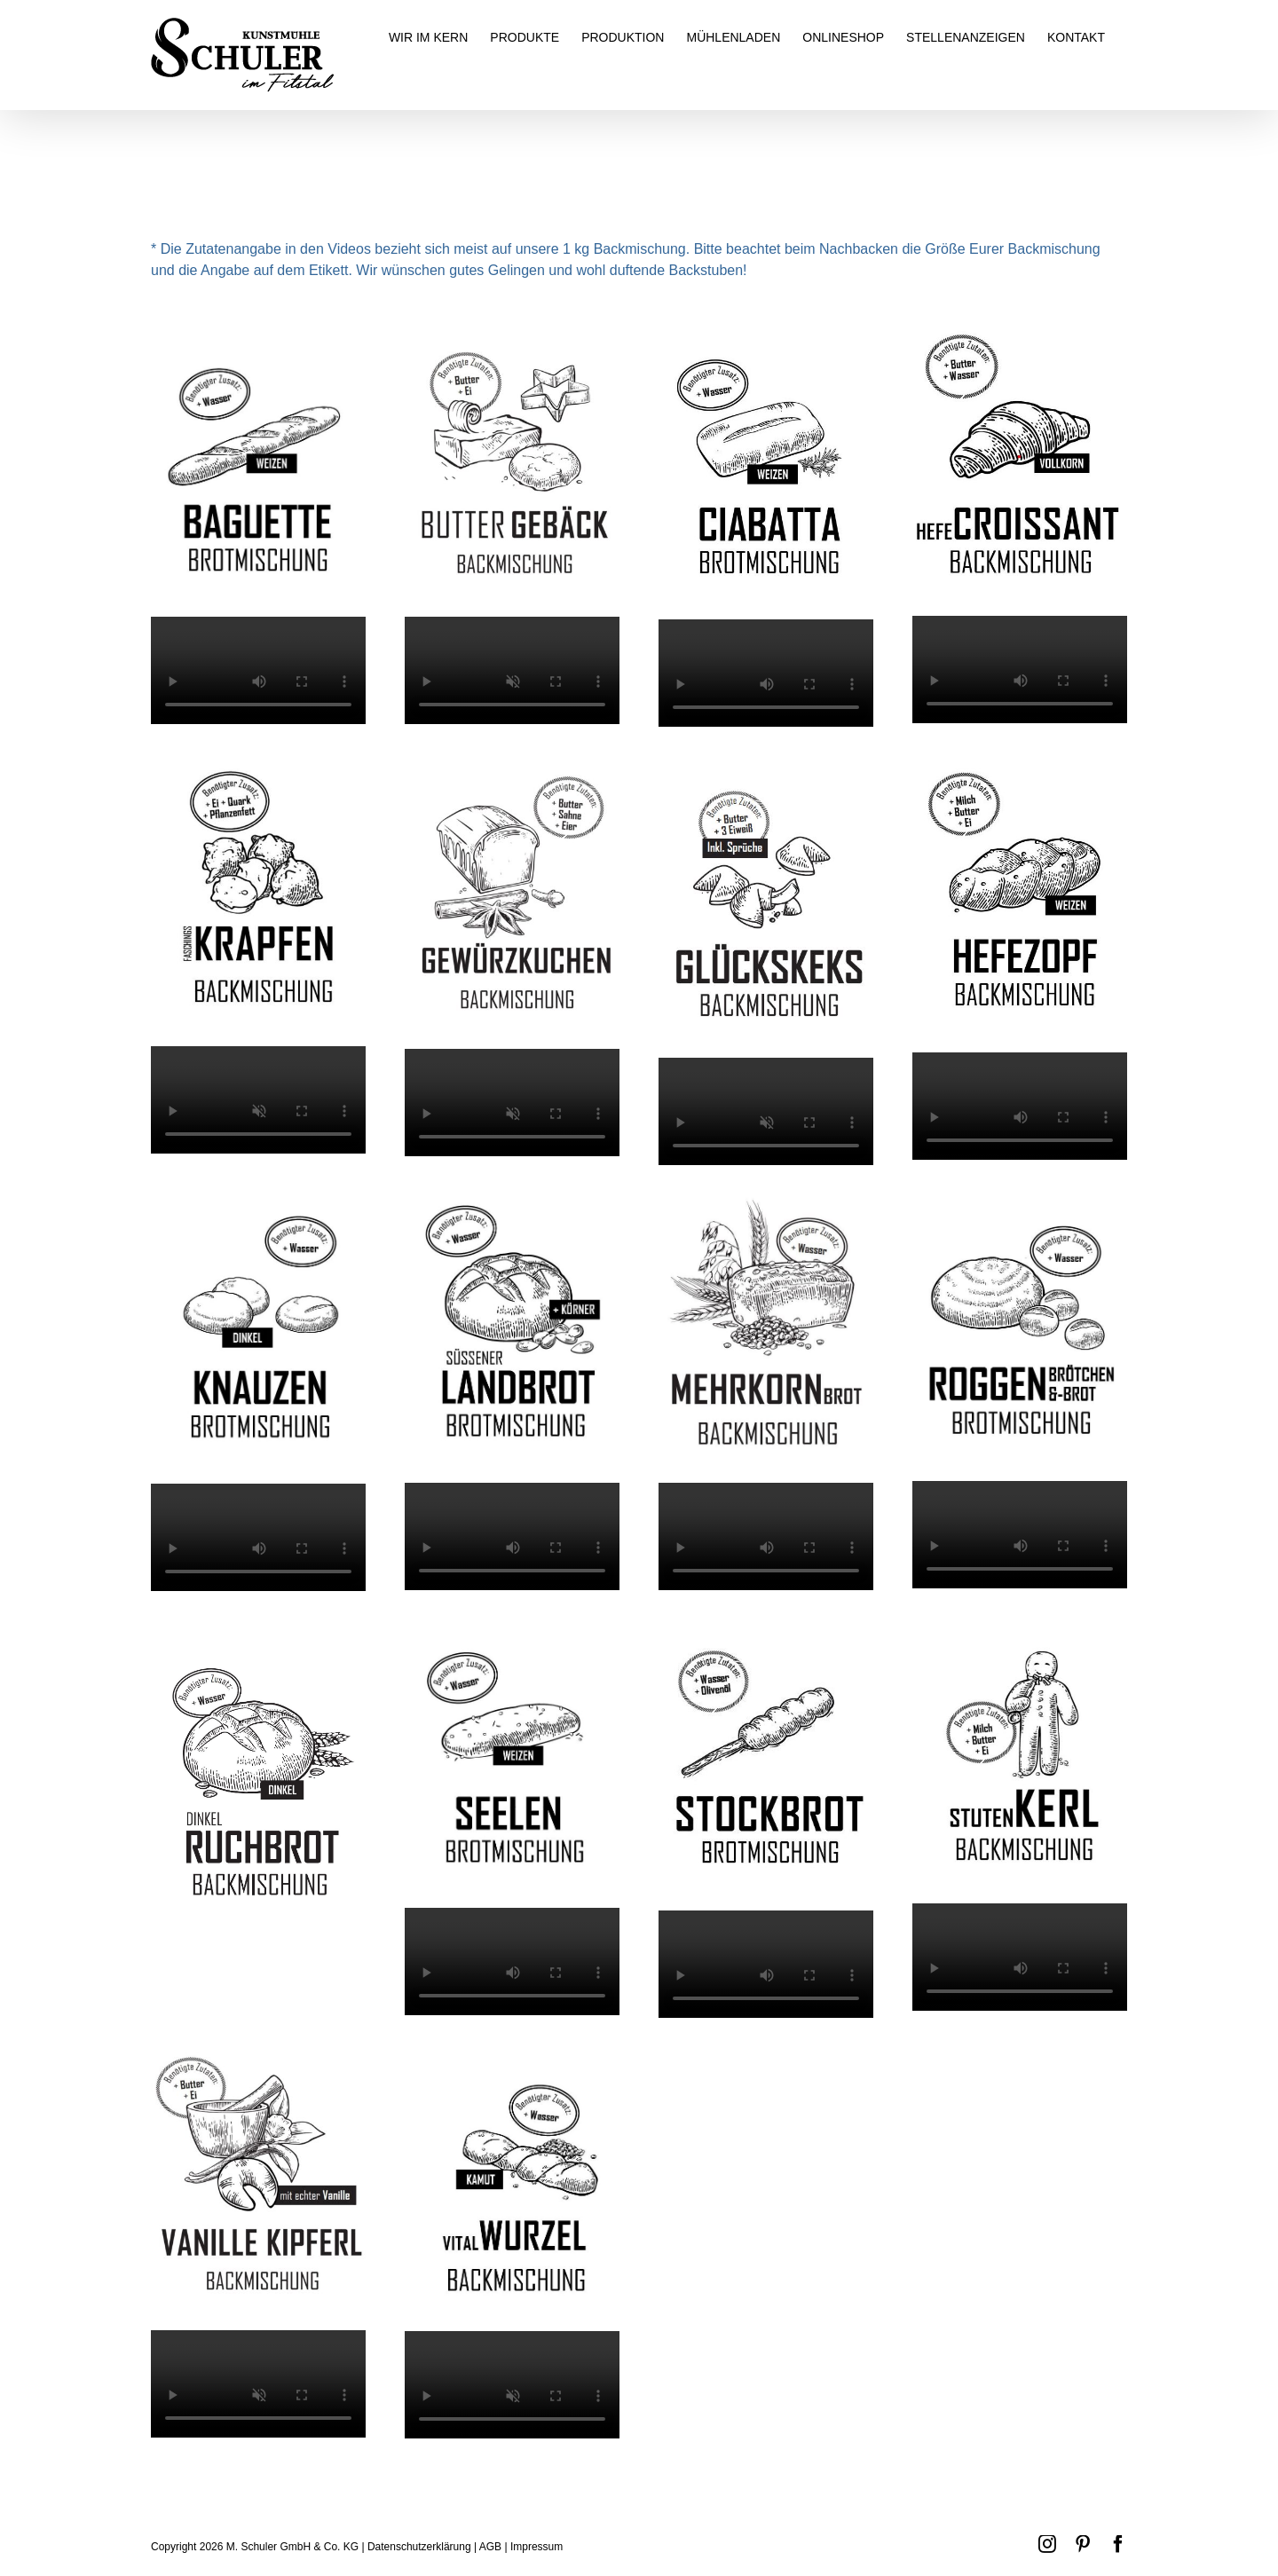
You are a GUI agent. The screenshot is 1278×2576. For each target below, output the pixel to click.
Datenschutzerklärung (419, 2547)
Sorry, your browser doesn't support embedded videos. (258, 670)
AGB (490, 2547)
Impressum (536, 2547)
